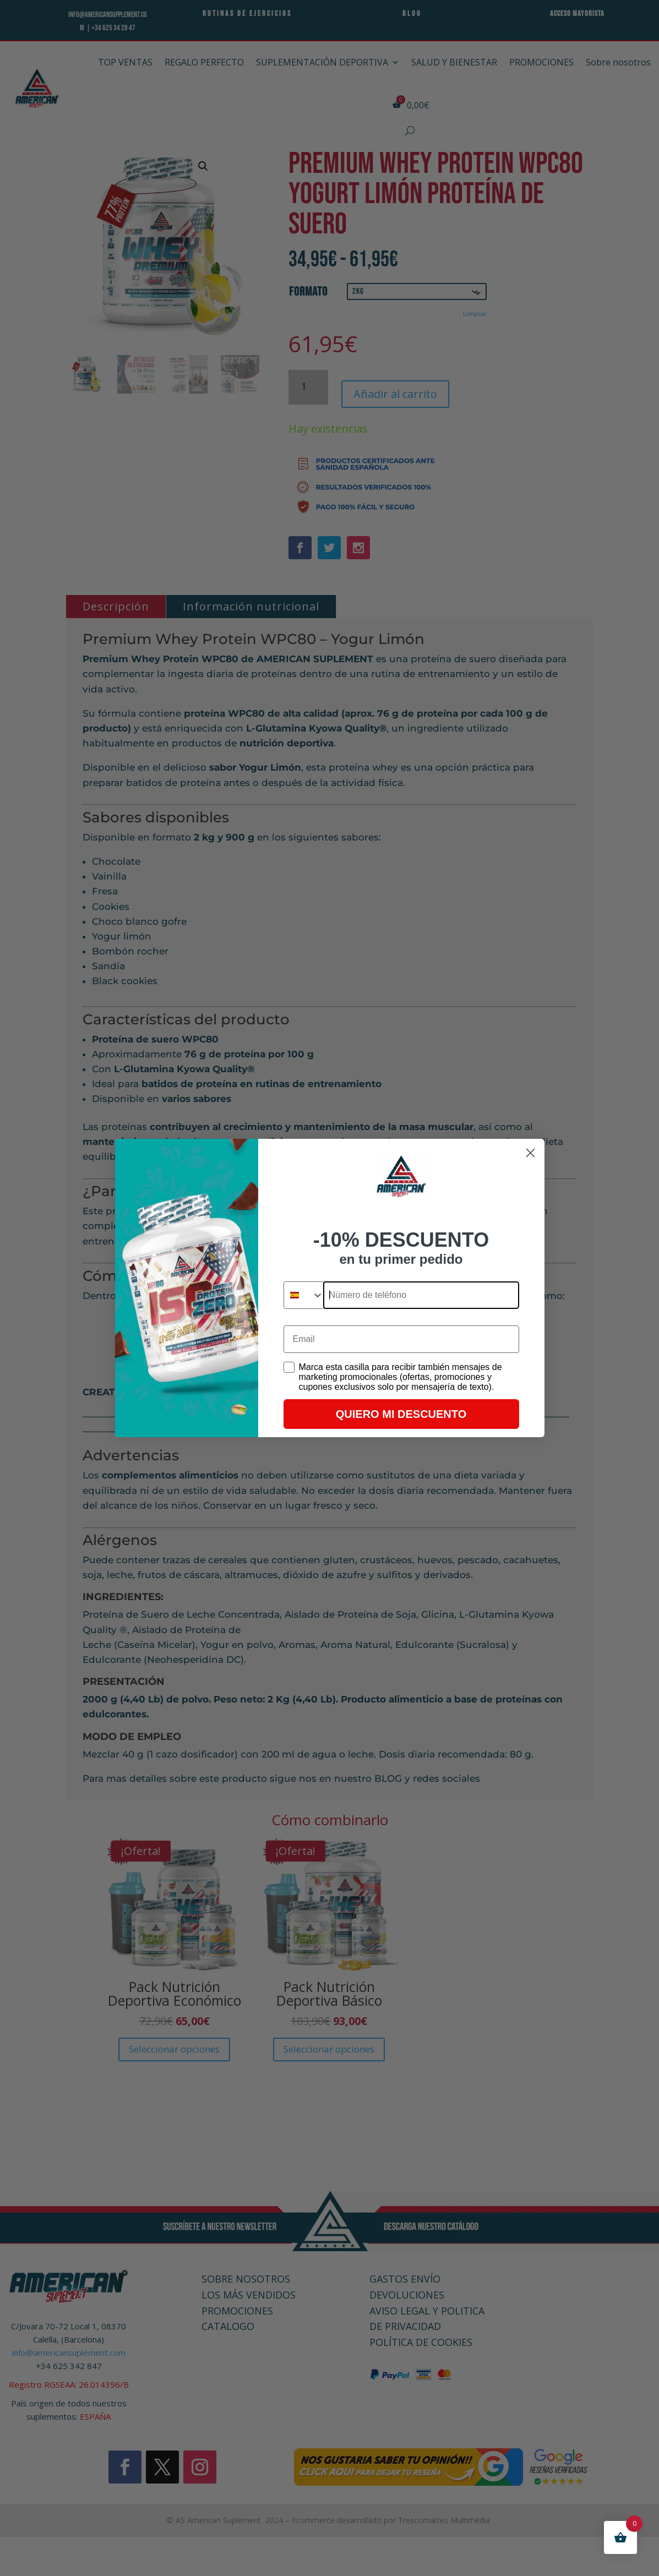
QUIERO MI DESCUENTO (401, 1414)
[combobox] (304, 1295)
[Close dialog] (530, 1153)
